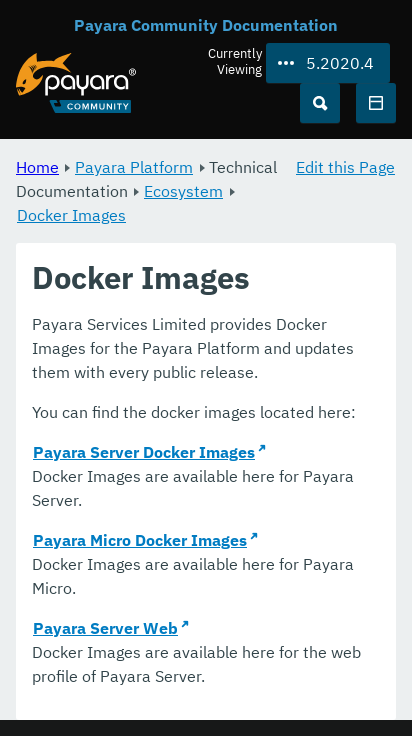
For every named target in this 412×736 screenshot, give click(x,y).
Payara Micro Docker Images (140, 540)
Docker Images (71, 215)
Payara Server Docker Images (144, 452)
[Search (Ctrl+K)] (320, 103)
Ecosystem (183, 191)
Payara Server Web (105, 628)
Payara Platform (134, 167)
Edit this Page (345, 167)
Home (37, 167)
